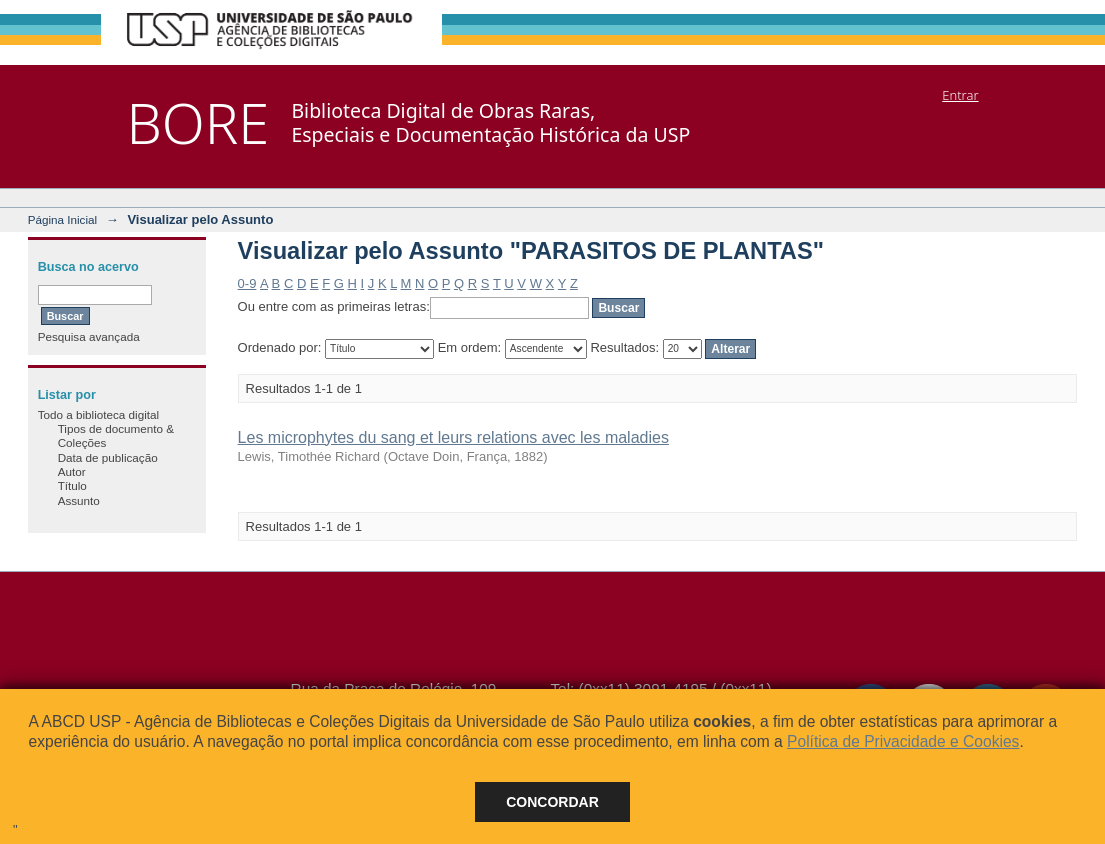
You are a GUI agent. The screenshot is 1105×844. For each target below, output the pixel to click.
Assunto (79, 500)
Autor (72, 471)
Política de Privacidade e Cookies (903, 741)
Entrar (960, 95)
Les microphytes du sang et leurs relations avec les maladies (453, 437)
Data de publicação (108, 457)
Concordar (552, 802)
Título (72, 485)
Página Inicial (63, 219)
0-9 (247, 283)
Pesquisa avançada (89, 336)
